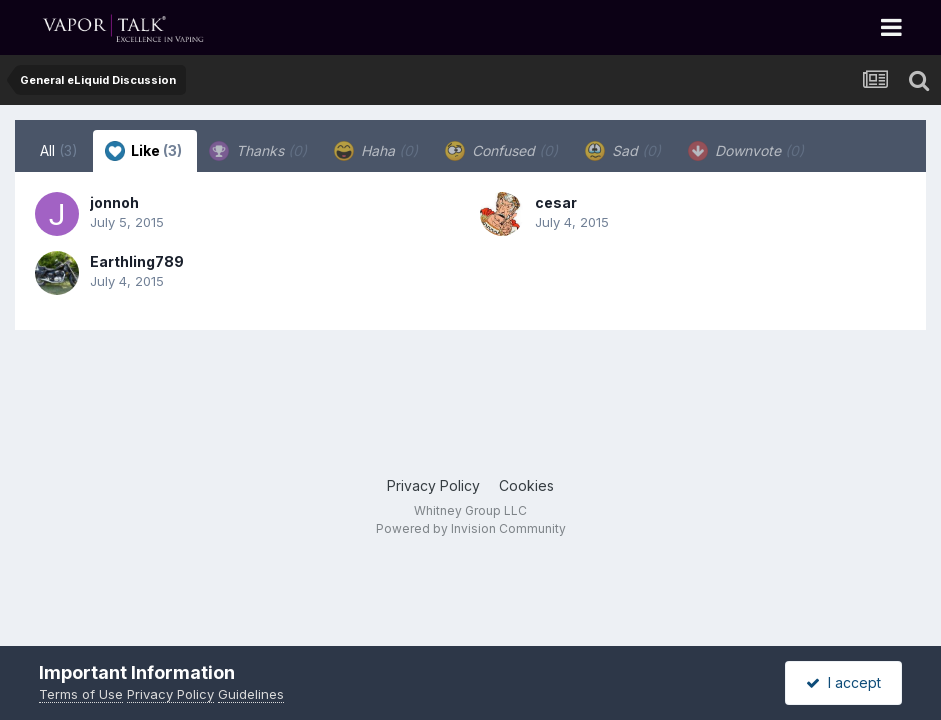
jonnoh (114, 202)
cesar (556, 202)
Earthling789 (137, 261)
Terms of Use (81, 694)
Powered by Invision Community (471, 528)
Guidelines (251, 694)
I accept (843, 682)
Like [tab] (143, 151)
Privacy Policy (433, 485)
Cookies (526, 485)
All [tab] (59, 150)
